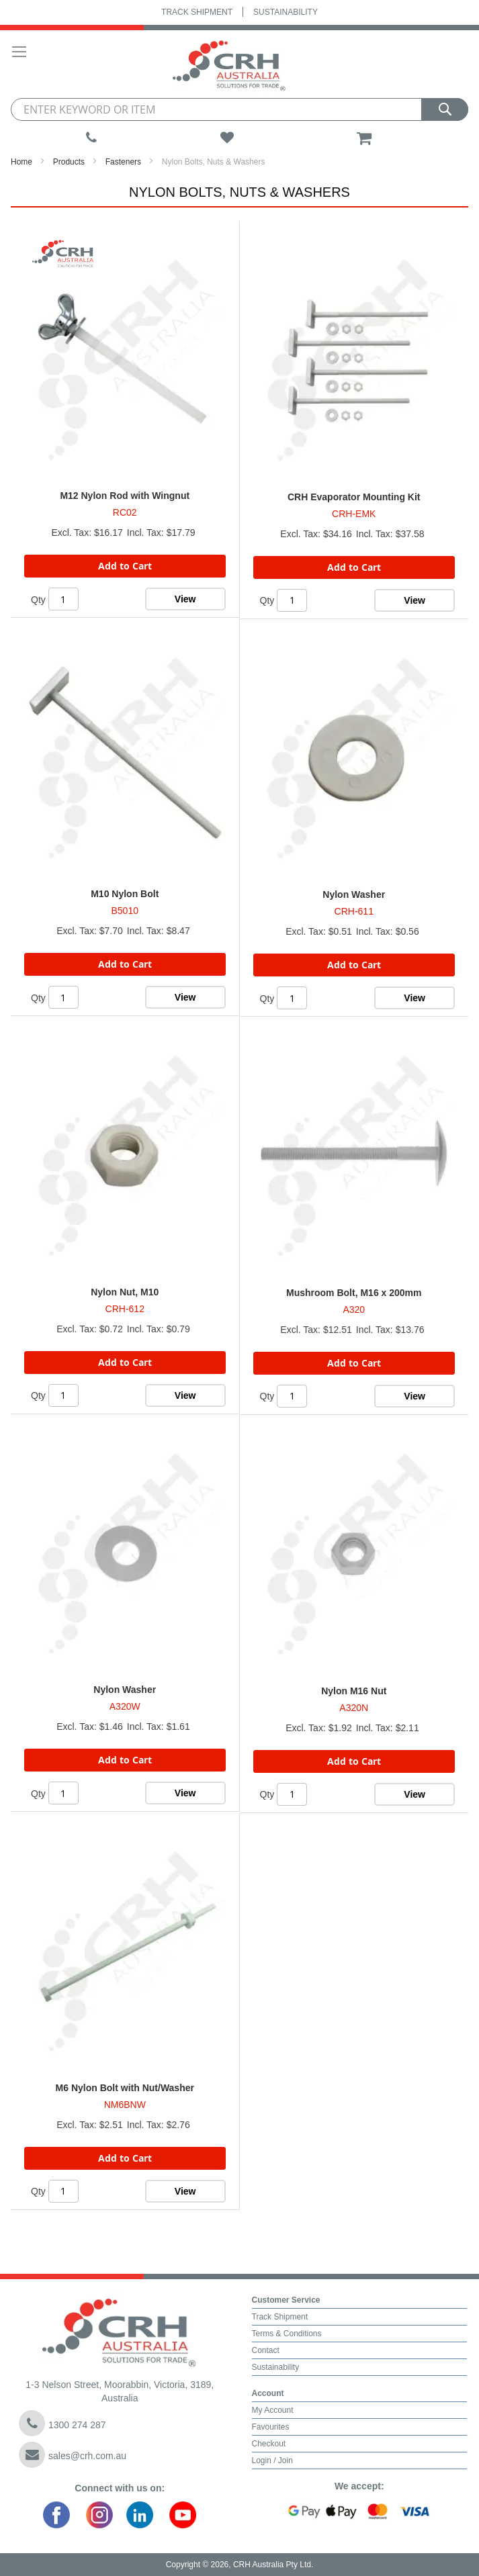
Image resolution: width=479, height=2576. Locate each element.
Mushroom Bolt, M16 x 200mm (354, 1292)
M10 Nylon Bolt (125, 893)
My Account (273, 2410)
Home (21, 162)
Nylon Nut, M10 (125, 1292)
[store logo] (233, 64)
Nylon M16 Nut (353, 1691)
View (185, 599)
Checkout (269, 2443)
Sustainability (285, 12)
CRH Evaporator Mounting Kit (354, 497)
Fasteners (123, 162)
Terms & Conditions (287, 2333)
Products (69, 162)
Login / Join (272, 2460)
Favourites (271, 2427)
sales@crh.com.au (72, 2455)
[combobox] (239, 109)
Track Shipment (196, 12)
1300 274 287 (62, 2423)
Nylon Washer (353, 894)
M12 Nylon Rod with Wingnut (124, 495)
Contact (265, 2350)
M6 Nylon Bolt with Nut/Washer (125, 2087)
